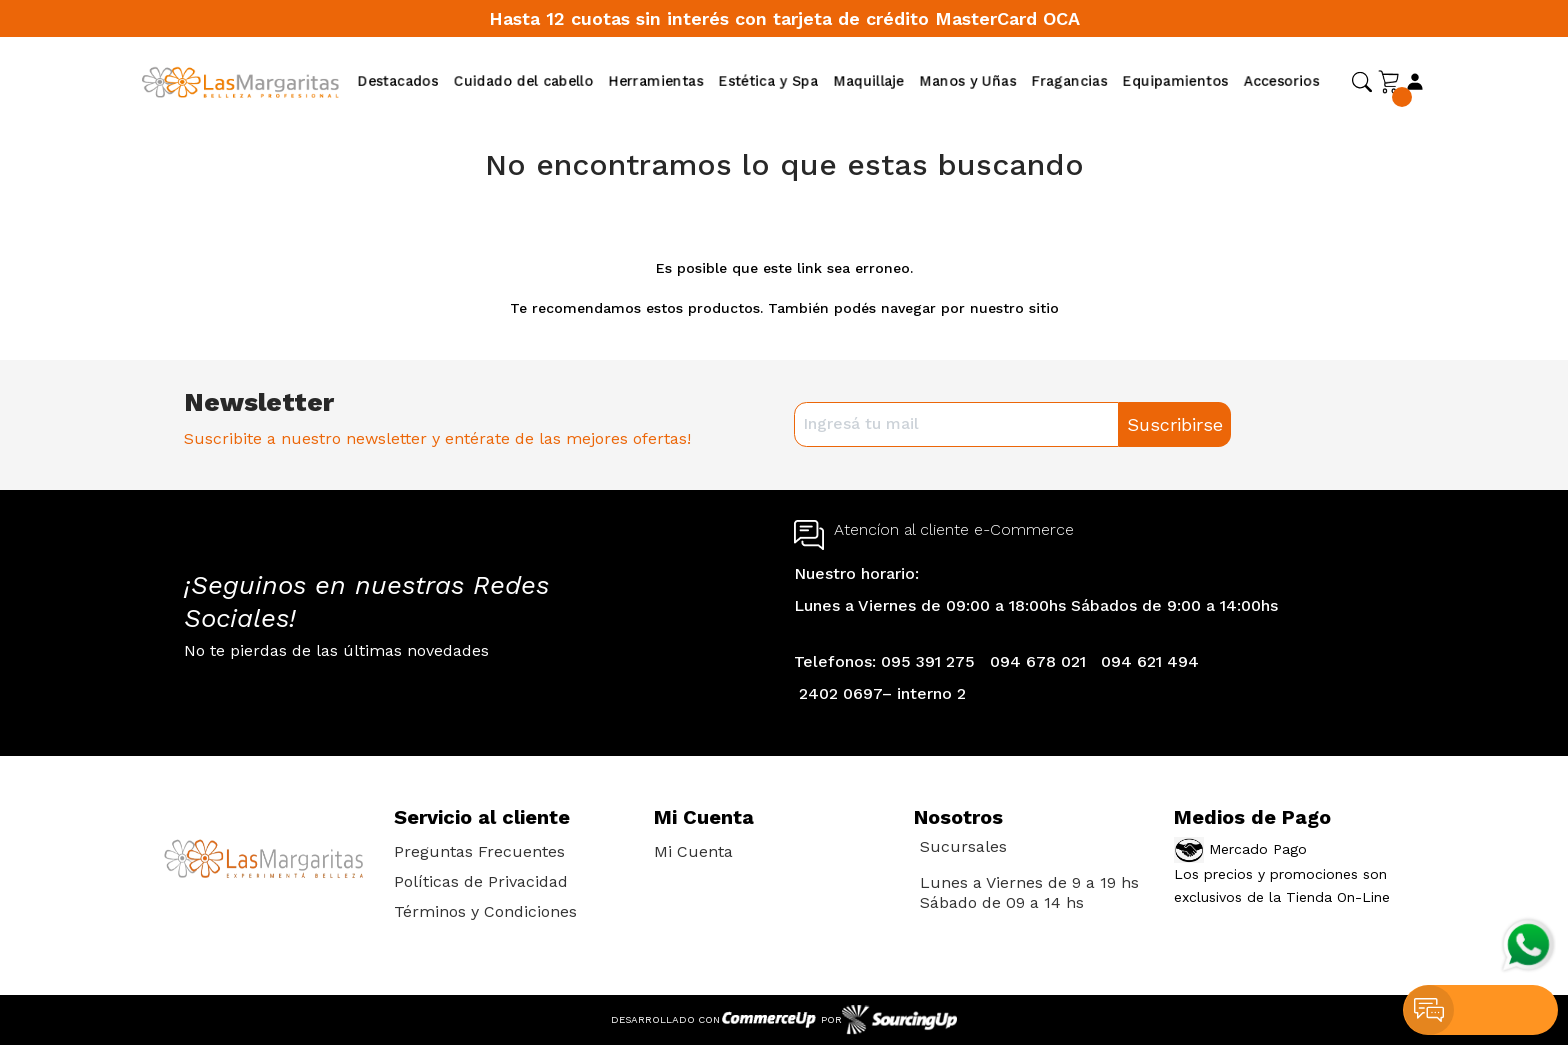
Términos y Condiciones (485, 911)
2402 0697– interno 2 (882, 693)
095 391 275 (928, 661)
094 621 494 (1150, 661)
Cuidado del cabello (523, 81)
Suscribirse (1175, 424)
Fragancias (1069, 81)
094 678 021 (1038, 661)
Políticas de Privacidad (481, 881)
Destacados (398, 81)
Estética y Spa (768, 81)
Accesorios (1281, 81)
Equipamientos (1175, 81)
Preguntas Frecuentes (479, 851)
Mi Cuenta (693, 851)
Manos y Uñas (968, 81)
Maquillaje (869, 81)
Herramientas (656, 81)
